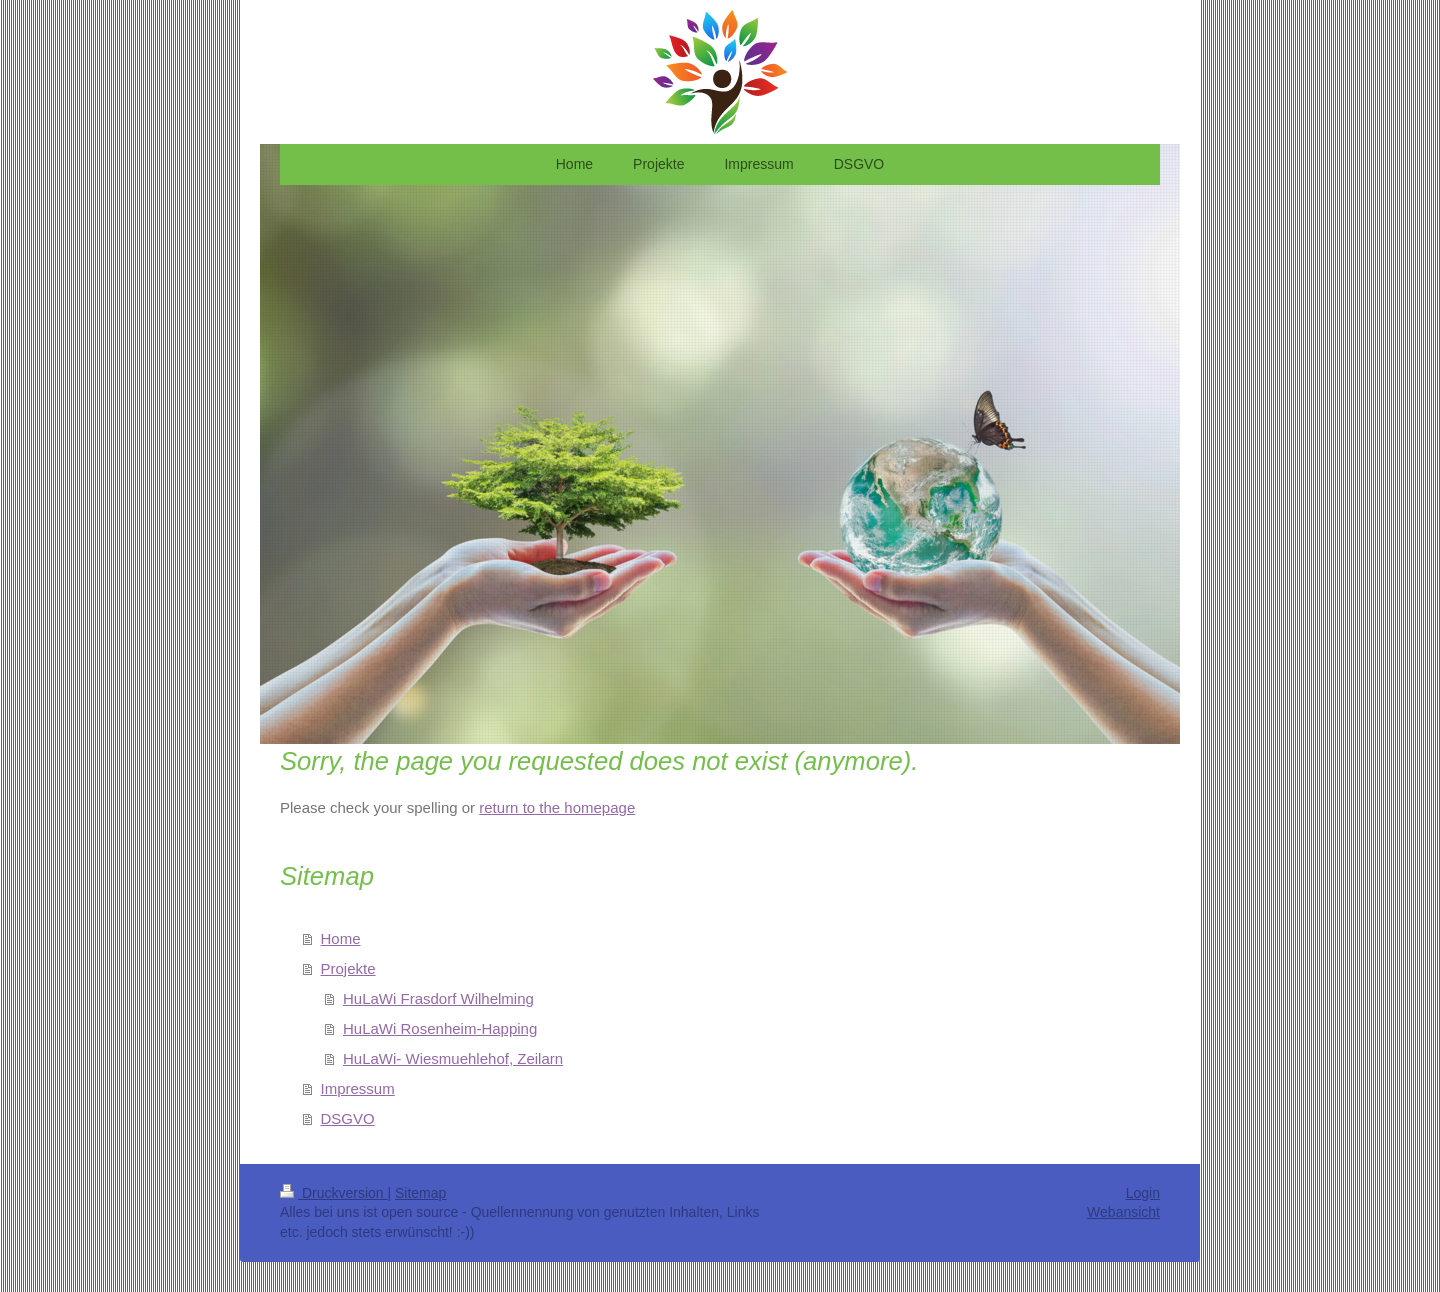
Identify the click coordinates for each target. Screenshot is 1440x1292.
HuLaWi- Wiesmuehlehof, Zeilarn (453, 1058)
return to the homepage (557, 807)
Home (341, 938)
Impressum (358, 1088)
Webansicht (1123, 1212)
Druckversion (333, 1193)
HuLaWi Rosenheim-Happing (440, 1028)
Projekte (348, 968)
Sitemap (420, 1193)
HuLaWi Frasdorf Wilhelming (438, 998)
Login (1143, 1193)
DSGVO (348, 1118)
